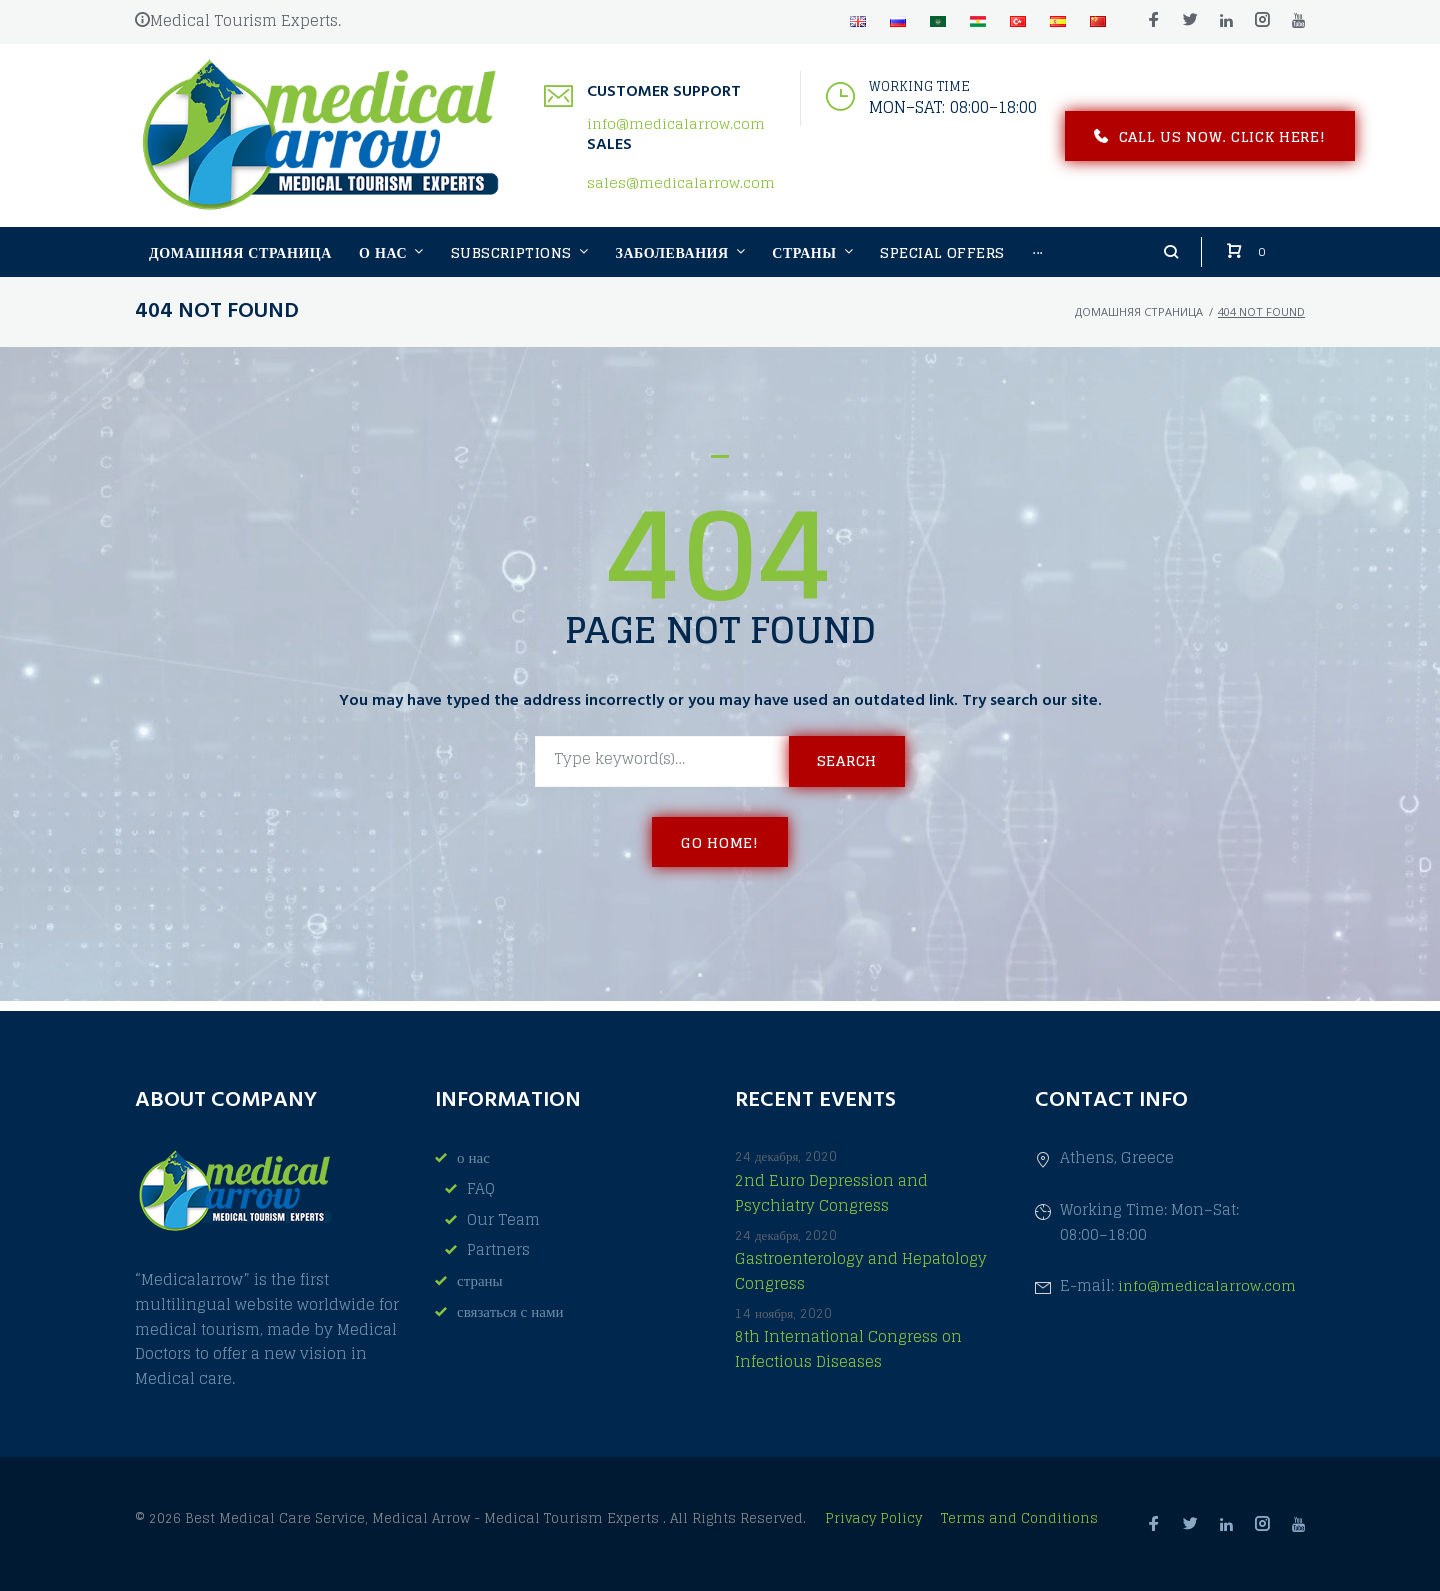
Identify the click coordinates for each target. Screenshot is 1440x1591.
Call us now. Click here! (1210, 140)
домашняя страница (1139, 321)
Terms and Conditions (1019, 1518)
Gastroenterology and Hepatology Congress (861, 1271)
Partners (498, 1249)
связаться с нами (510, 1311)
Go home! (720, 851)
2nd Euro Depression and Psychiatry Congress (831, 1193)
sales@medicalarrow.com (681, 187)
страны (480, 1280)
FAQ (481, 1188)
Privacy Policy (875, 1518)
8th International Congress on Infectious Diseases (848, 1349)
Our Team (503, 1219)
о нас (473, 1158)
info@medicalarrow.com (676, 128)
